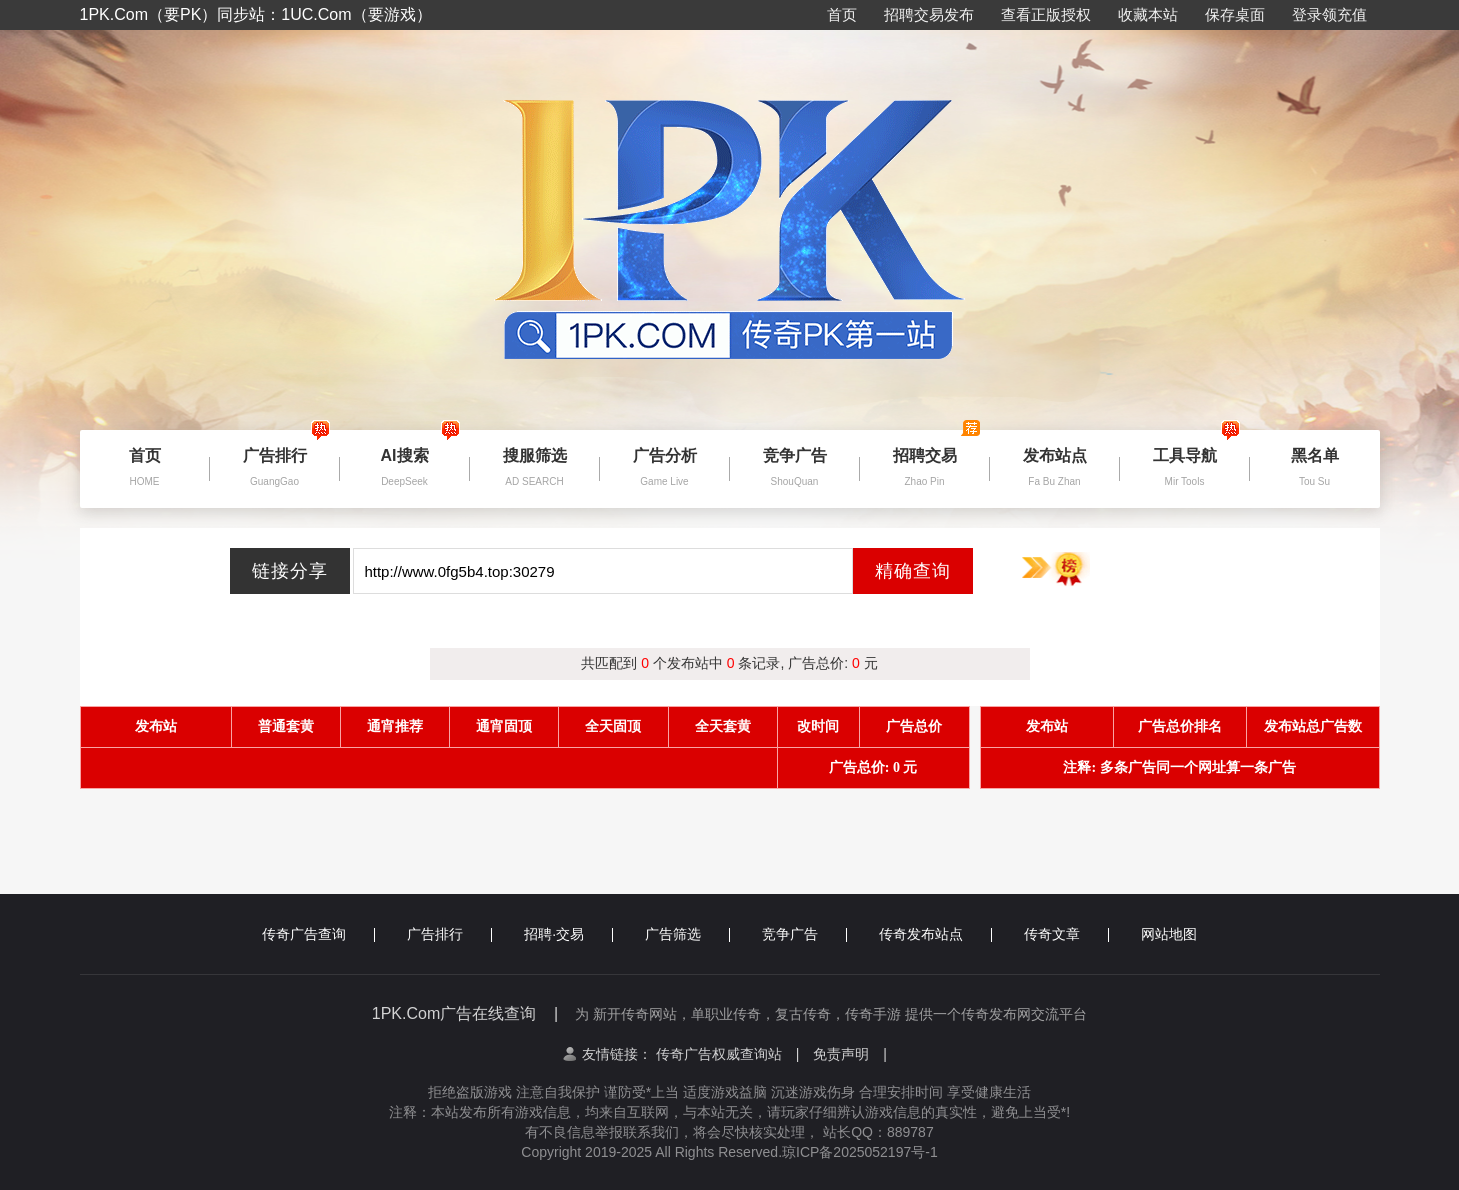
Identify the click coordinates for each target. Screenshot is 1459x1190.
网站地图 (1169, 934)
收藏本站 (1148, 14)
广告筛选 (687, 934)
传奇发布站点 (935, 934)
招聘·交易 (568, 934)
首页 (842, 14)
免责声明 (850, 1054)
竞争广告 (804, 934)
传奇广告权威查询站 (728, 1054)
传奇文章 (1066, 934)
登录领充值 (1329, 14)
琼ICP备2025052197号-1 (860, 1152)
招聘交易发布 (929, 14)
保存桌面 (1235, 14)
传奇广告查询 (318, 934)
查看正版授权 (1046, 14)
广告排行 (449, 934)
